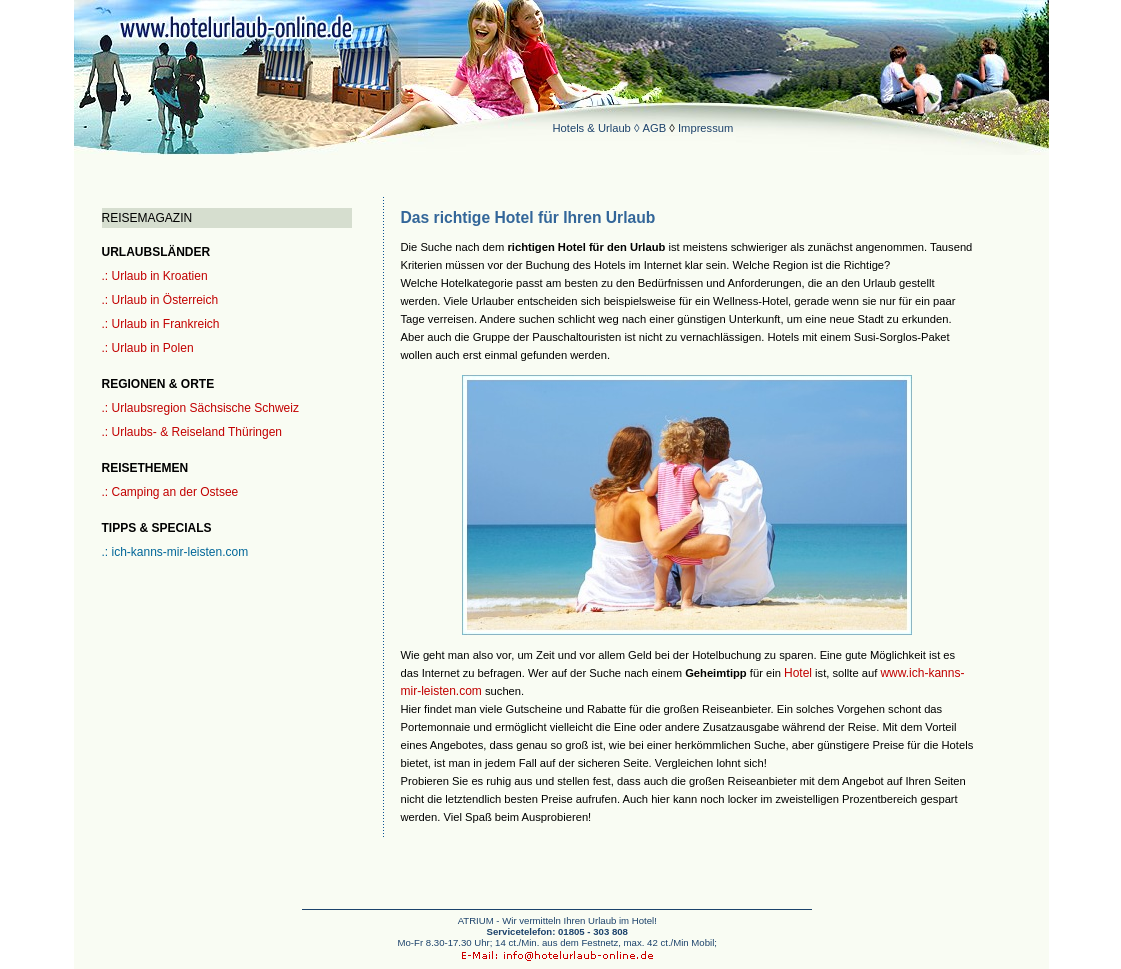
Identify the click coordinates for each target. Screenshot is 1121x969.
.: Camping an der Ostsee (170, 492)
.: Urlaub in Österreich (160, 300)
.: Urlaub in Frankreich (161, 324)
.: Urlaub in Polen (148, 348)
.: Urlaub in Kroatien (155, 276)
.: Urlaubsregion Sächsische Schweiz (200, 408)
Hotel (798, 673)
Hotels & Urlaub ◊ (598, 128)
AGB (655, 128)
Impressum (705, 128)
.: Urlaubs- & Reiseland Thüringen (192, 432)
